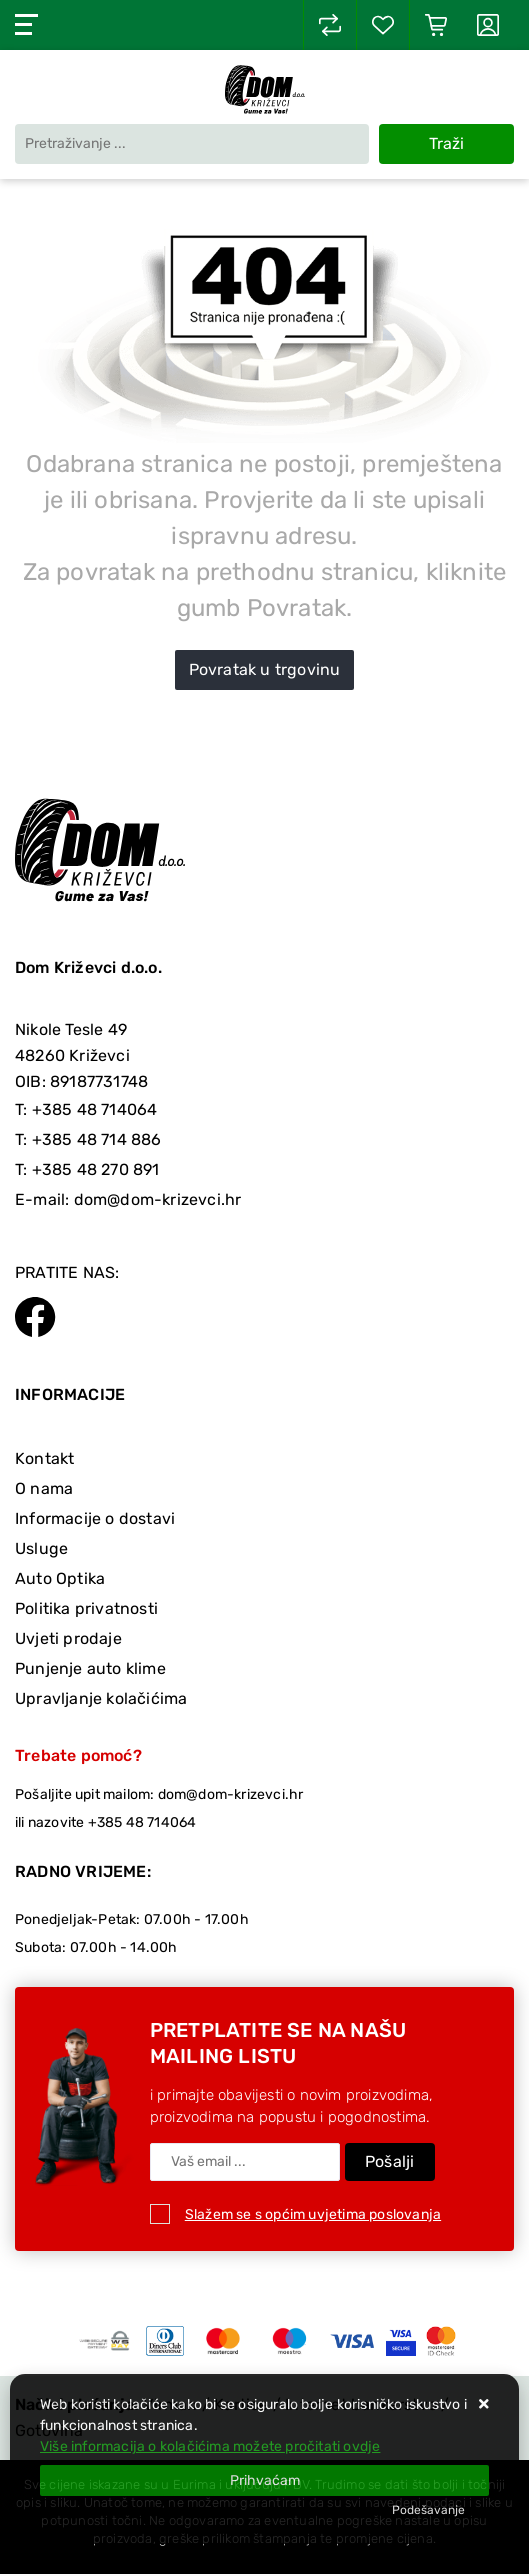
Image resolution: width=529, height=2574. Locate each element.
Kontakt (44, 1458)
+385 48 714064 (95, 1109)
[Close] (264, 2480)
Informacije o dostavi (95, 1518)
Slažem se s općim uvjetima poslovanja (313, 2214)
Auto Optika (60, 1578)
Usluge (41, 1548)
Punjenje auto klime (90, 1668)
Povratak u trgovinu (265, 669)
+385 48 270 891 (96, 1169)
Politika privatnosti (86, 1608)
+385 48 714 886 (97, 1139)
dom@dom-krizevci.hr (158, 1199)
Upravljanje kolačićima (101, 1698)
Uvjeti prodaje (68, 1638)
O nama (44, 1488)
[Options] (428, 2510)
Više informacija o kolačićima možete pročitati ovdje (210, 2446)
